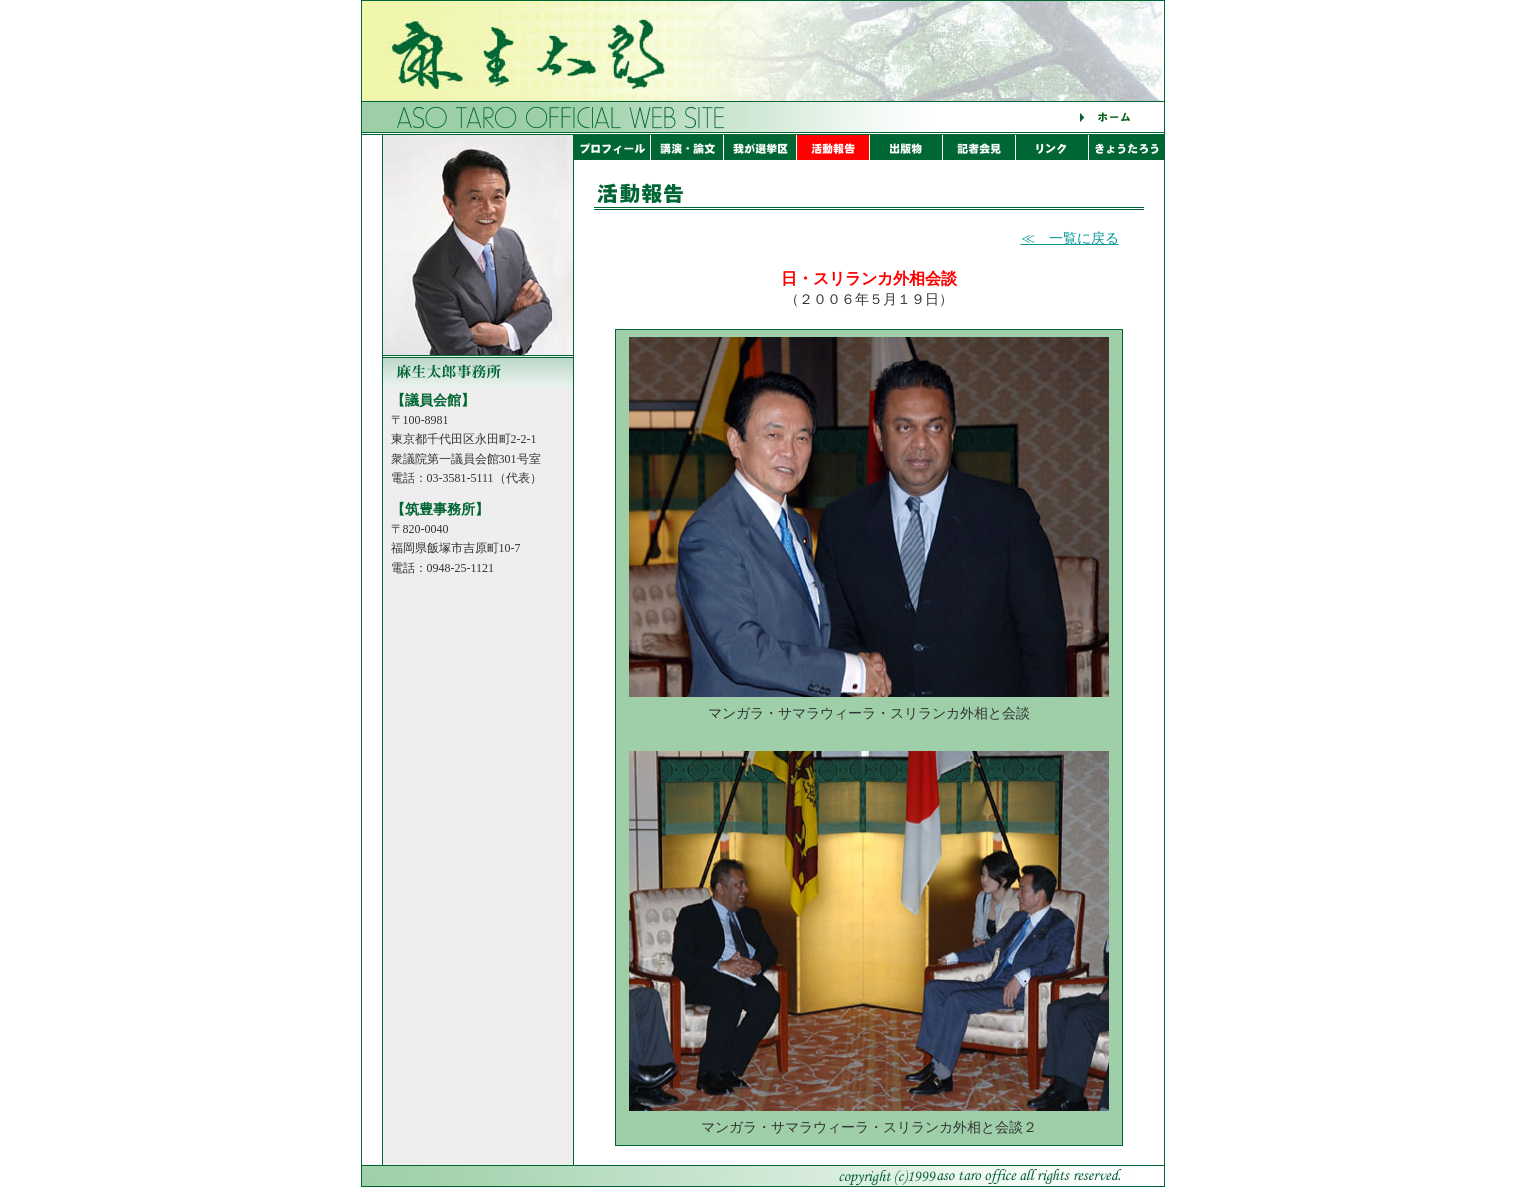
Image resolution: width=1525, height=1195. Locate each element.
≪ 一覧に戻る (1070, 238)
